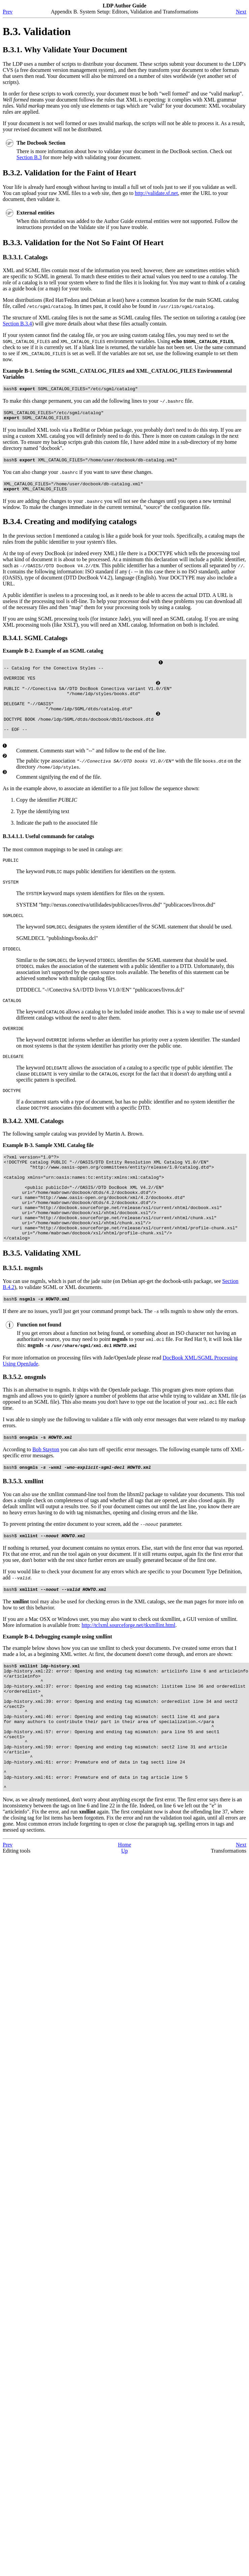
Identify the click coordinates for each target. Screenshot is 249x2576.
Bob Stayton (45, 1497)
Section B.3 (29, 157)
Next (241, 12)
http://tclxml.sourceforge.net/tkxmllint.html (128, 1676)
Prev (7, 12)
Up (124, 1926)
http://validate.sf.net (156, 193)
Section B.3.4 (17, 323)
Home (124, 1920)
